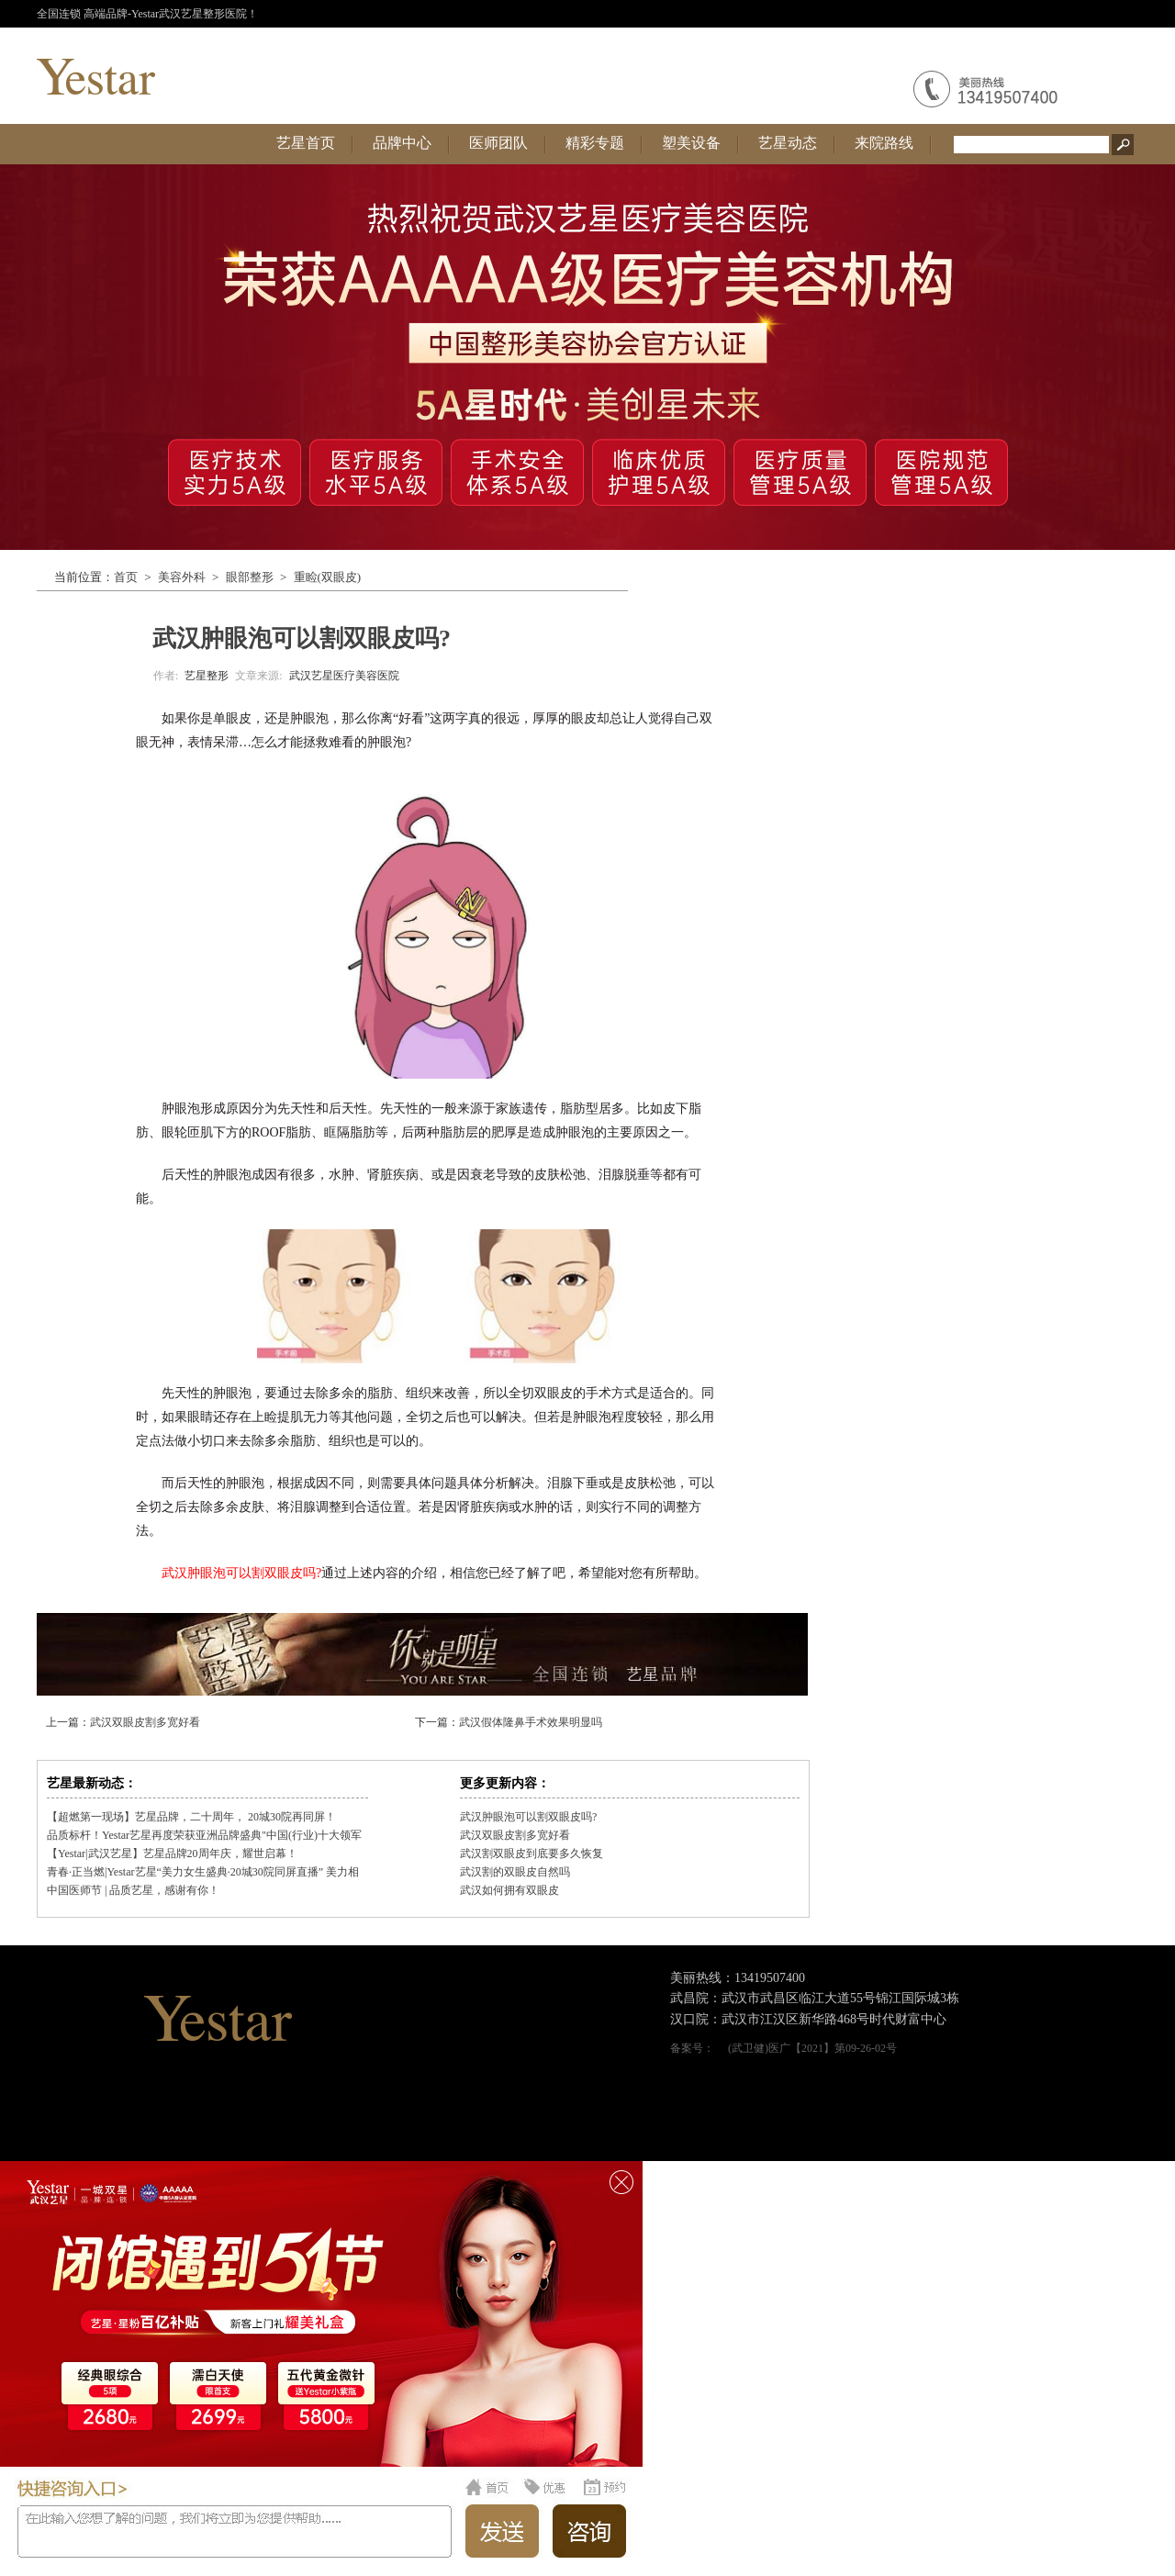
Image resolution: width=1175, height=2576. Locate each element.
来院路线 (884, 143)
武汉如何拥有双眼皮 (509, 1890)
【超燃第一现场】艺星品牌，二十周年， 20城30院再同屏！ (191, 1816)
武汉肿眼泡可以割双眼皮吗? (528, 1816)
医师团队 (498, 143)
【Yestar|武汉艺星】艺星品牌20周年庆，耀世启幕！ (172, 1853)
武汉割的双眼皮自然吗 (515, 1871)
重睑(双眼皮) (328, 577)
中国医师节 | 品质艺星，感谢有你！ (133, 1890)
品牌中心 (402, 143)
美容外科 (182, 577)
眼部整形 (250, 577)
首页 (126, 577)
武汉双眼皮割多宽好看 (145, 1722)
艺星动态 (787, 143)
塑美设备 (691, 143)
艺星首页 (305, 143)
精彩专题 (594, 143)
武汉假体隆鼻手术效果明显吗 (530, 1722)
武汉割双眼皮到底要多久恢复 (531, 1853)
